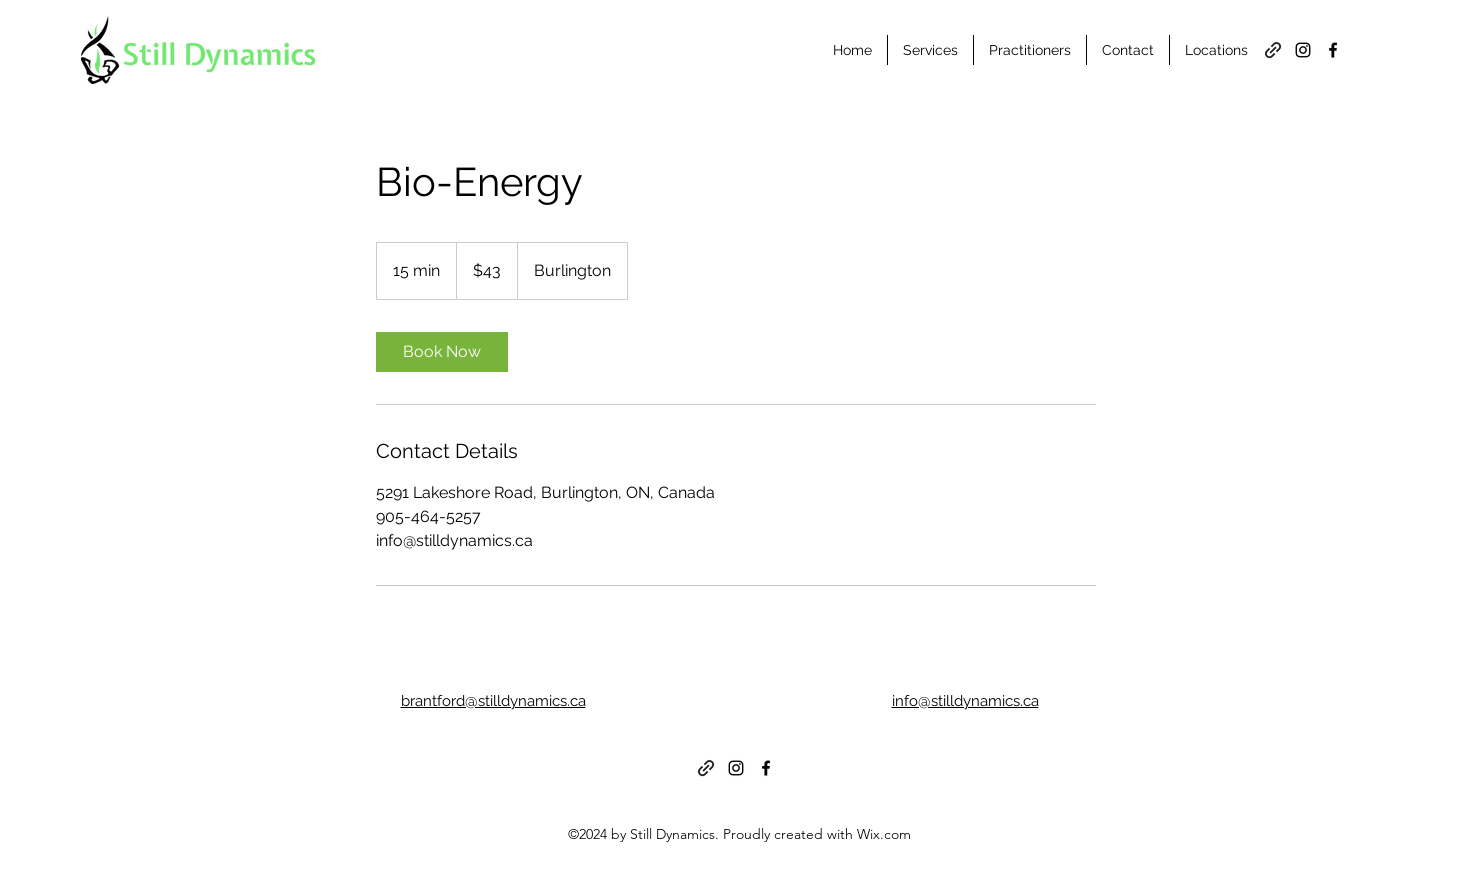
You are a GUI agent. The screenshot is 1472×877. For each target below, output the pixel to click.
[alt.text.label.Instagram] (1303, 50)
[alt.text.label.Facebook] (1333, 50)
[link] (442, 352)
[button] (1030, 50)
